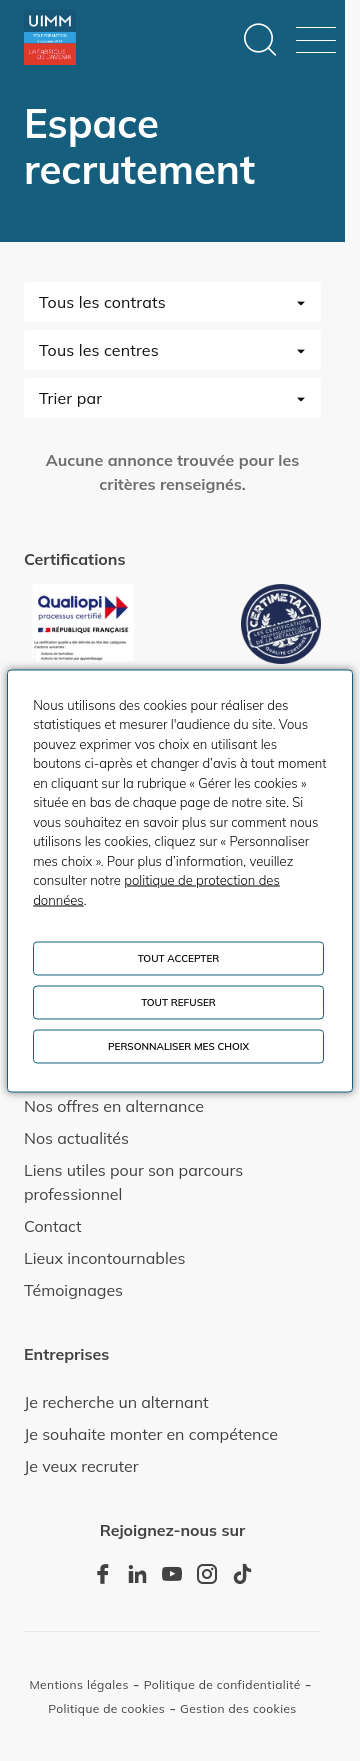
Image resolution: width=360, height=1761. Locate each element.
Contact (53, 1226)
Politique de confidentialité (222, 1684)
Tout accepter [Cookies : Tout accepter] (179, 957)
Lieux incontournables (104, 1258)
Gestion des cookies (238, 1708)
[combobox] (172, 302)
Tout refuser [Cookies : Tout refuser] (178, 1001)
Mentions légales (78, 1684)
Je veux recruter (81, 1466)
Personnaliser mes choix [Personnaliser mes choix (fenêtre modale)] (178, 1045)
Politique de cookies (106, 1708)
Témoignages (73, 1290)
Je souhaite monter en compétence (151, 1434)
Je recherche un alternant (116, 1402)
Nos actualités (76, 1138)
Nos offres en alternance (114, 1106)
